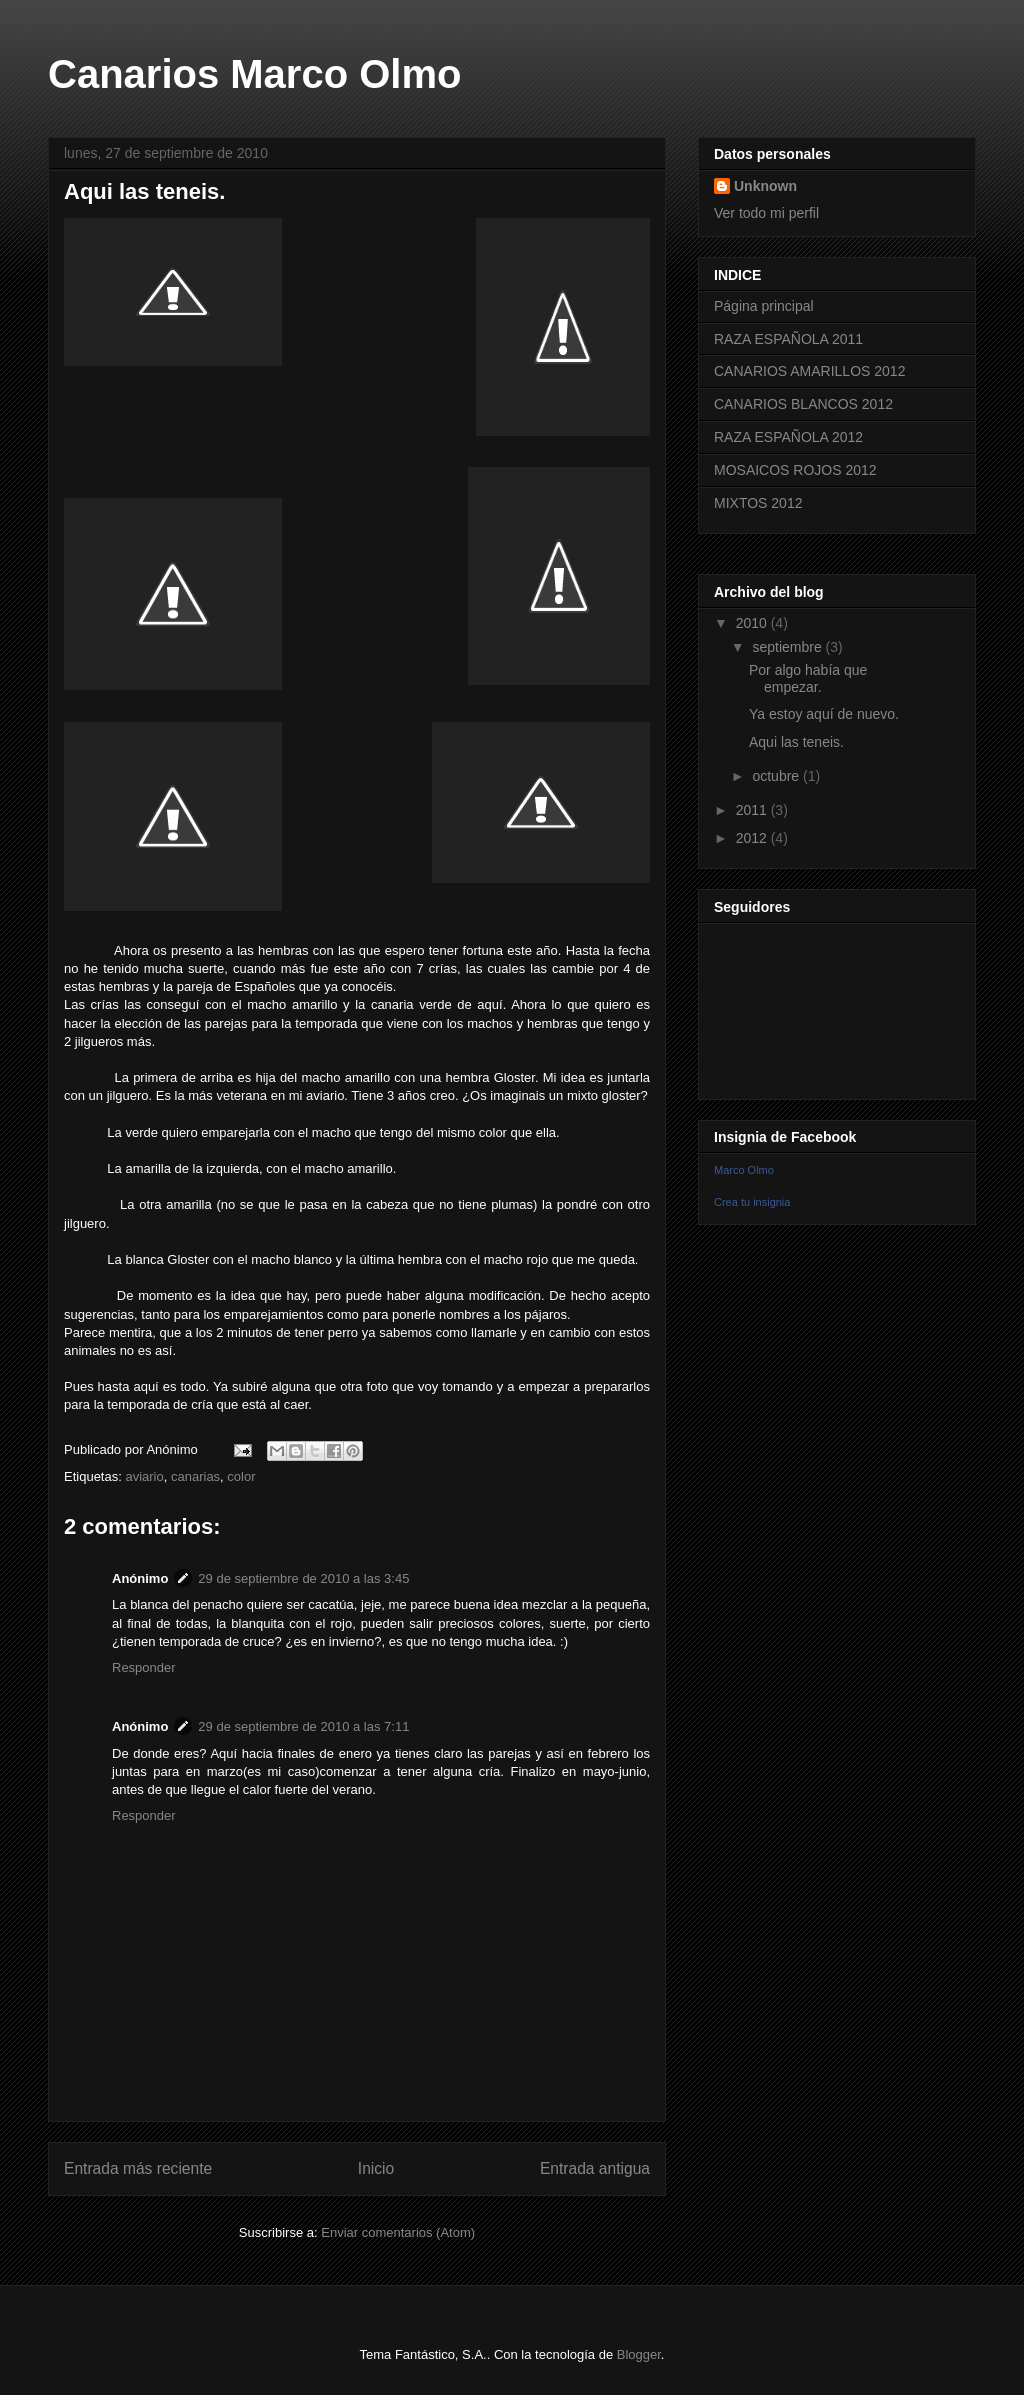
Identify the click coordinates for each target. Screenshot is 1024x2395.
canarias (195, 1476)
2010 (753, 623)
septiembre (788, 647)
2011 (753, 810)
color (241, 1476)
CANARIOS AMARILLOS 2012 (809, 371)
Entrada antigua (595, 2168)
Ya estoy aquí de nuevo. (824, 714)
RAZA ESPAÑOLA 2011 (788, 339)
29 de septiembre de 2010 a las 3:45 (303, 1578)
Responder (144, 1667)
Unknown (765, 186)
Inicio (376, 2168)
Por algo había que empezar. (808, 678)
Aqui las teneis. (796, 742)
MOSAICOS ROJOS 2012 (795, 470)
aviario (144, 1476)
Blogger (639, 2354)
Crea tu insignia (752, 1202)
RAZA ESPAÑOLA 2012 (788, 437)
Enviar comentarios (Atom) (398, 2232)
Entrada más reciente (138, 2168)
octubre (777, 776)
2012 (753, 838)
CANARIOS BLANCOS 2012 (803, 404)
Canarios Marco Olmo (254, 74)
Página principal (764, 306)
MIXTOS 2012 (758, 503)
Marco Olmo (744, 1170)
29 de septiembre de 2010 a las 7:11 (303, 1726)
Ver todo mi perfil (766, 213)
